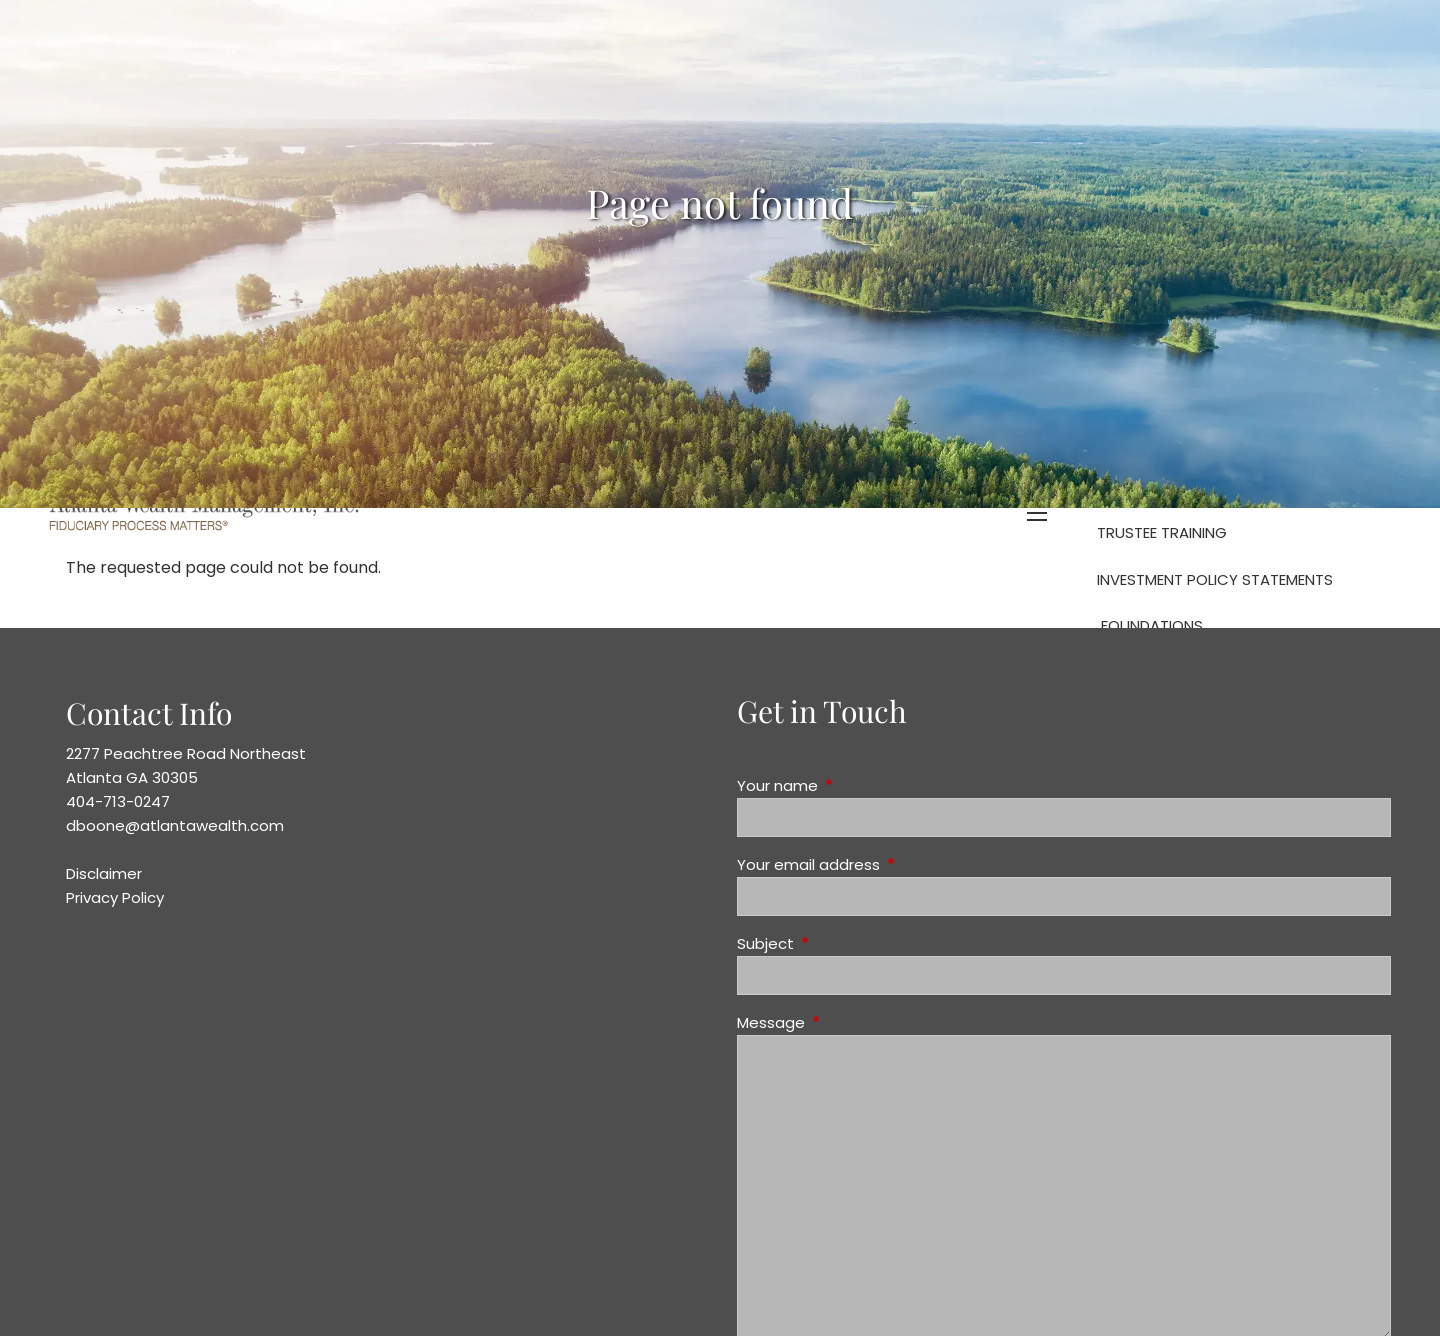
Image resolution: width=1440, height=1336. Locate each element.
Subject (842, 943)
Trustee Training (1162, 532)
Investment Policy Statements (1215, 579)
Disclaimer (104, 873)
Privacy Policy (115, 897)
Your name (854, 785)
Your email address (885, 864)
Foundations (1152, 625)
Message (847, 1022)
